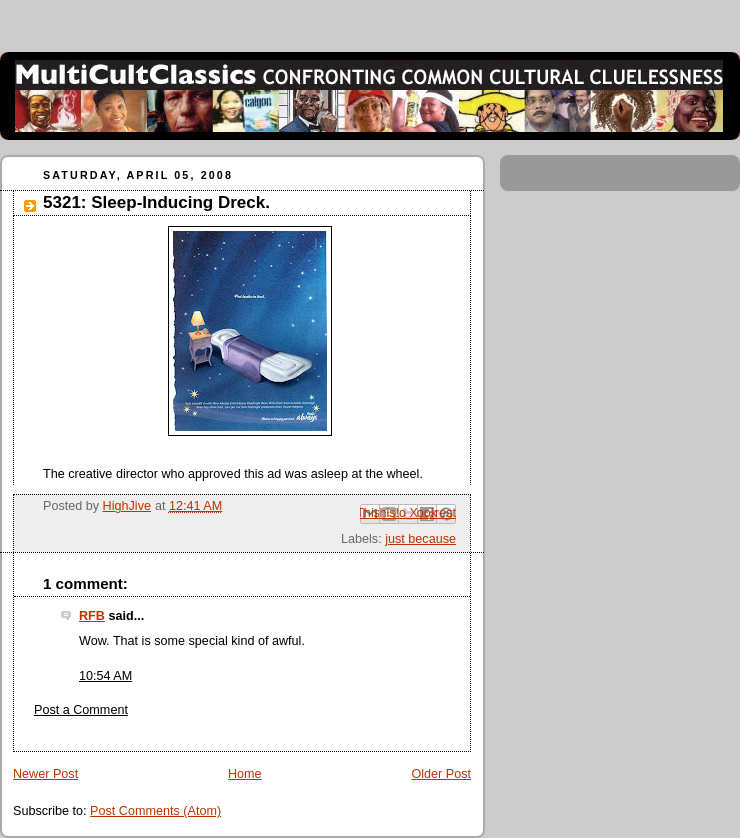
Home (245, 774)
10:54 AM (105, 676)
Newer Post (45, 774)
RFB (92, 616)
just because (420, 539)
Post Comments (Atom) (155, 811)
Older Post (441, 774)
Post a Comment (81, 710)
